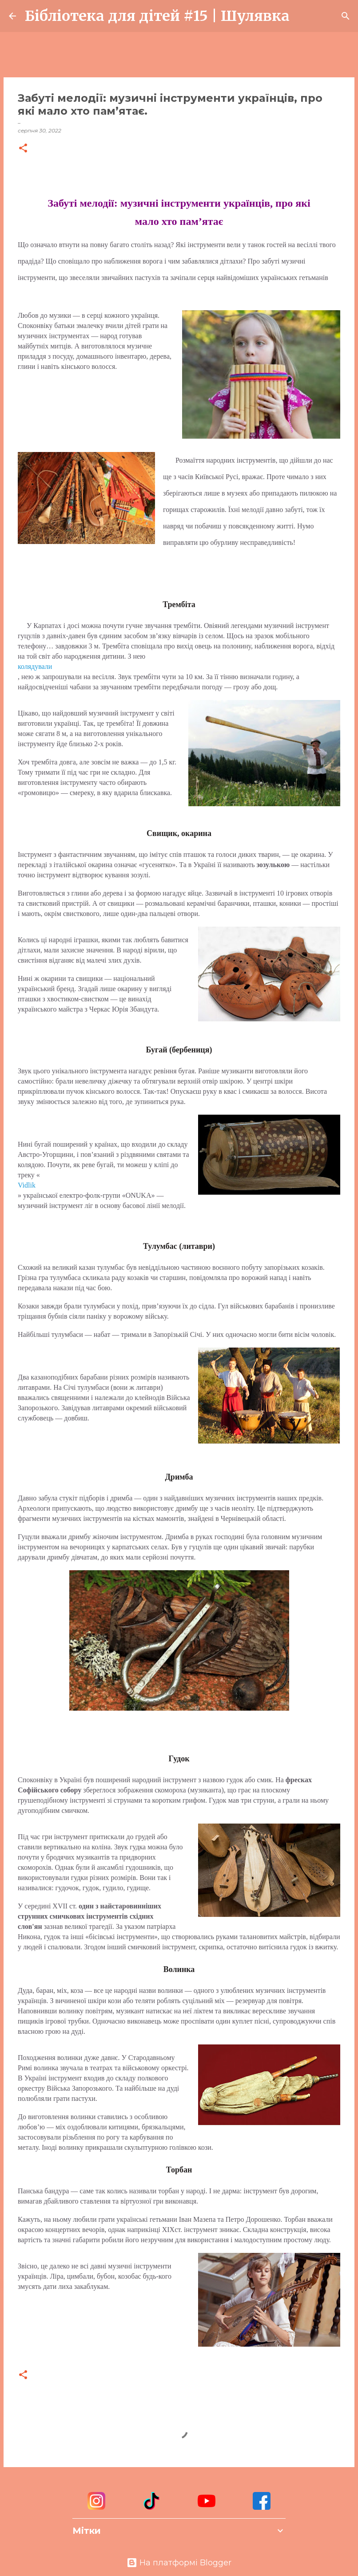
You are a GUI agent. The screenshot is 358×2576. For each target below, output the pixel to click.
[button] (23, 149)
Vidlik (27, 1185)
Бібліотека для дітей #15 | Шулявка (157, 16)
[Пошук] (302, 16)
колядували (35, 666)
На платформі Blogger (179, 2562)
